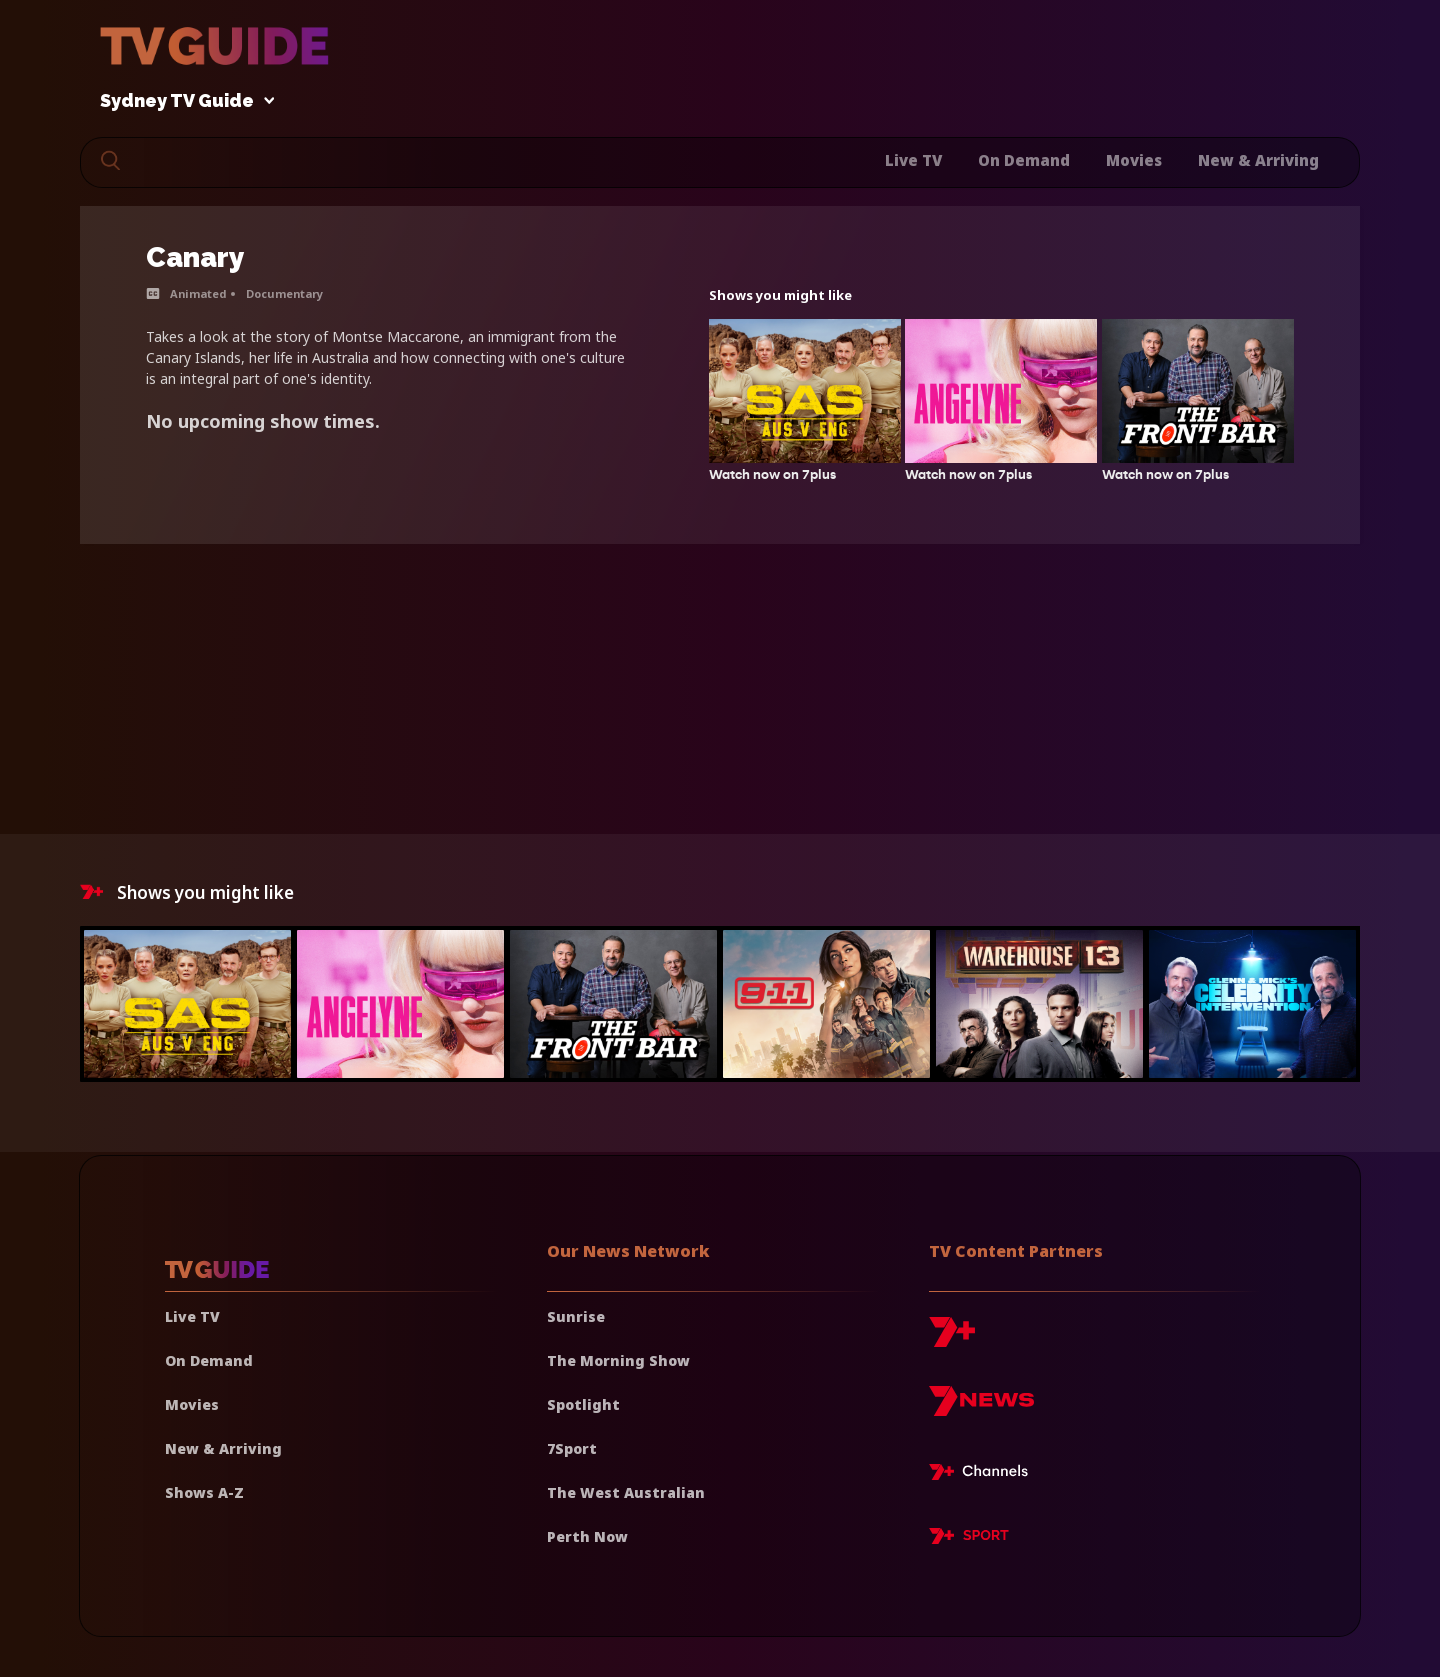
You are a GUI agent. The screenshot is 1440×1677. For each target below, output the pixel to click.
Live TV (913, 160)
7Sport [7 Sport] (572, 1448)
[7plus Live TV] (984, 1475)
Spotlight (583, 1404)
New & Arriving (1258, 160)
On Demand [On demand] (209, 1360)
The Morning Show (618, 1360)
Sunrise (576, 1316)
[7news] (981, 1408)
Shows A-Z (204, 1492)
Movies (1134, 160)
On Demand (1024, 160)
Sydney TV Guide (182, 101)
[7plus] (952, 1339)
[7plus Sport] (969, 1539)
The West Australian (626, 1492)
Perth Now (587, 1536)
